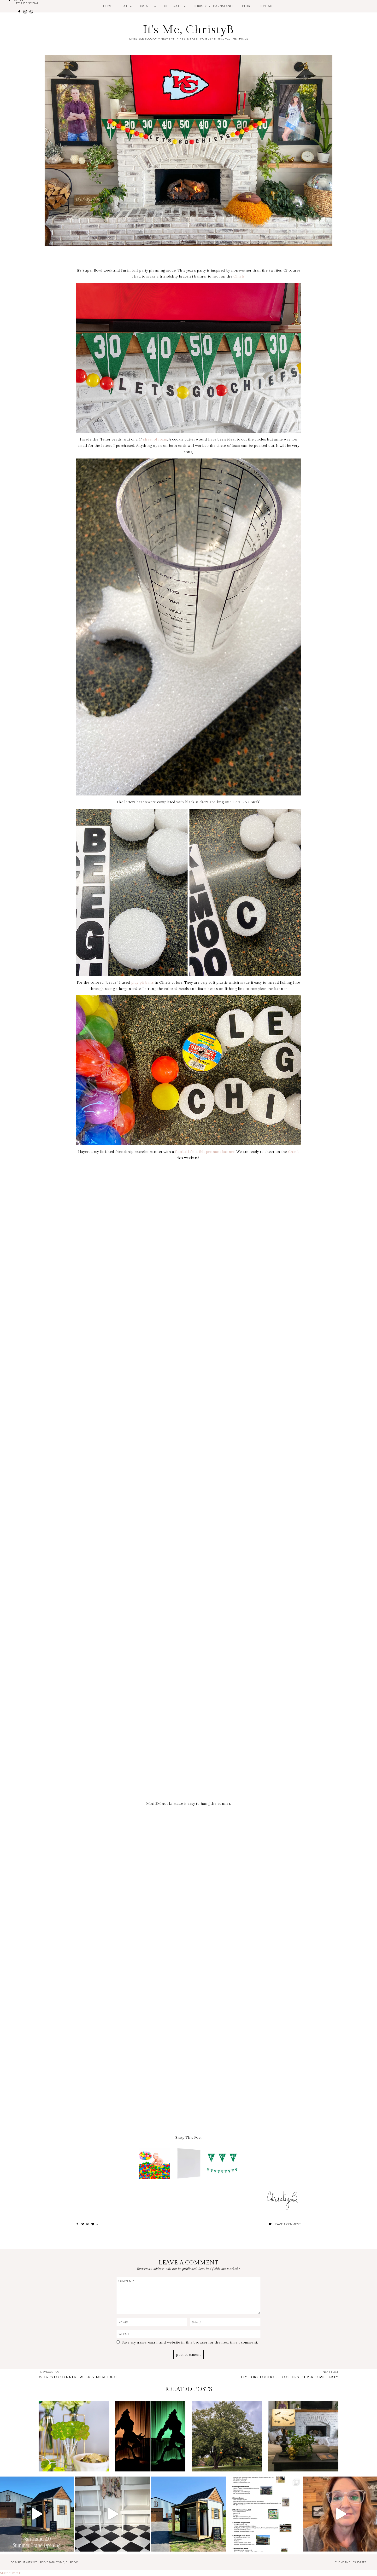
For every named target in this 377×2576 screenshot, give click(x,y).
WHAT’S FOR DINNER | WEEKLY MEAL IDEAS (78, 2377)
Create (146, 6)
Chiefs (239, 276)
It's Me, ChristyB (188, 29)
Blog (246, 6)
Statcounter (10, 2573)
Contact (267, 6)
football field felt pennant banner (205, 1152)
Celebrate (172, 6)
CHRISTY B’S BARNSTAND (213, 6)
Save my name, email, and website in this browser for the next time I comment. (190, 2342)
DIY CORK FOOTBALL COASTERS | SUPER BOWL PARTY (290, 2377)
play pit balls (142, 983)
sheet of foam (155, 439)
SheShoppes (357, 2562)
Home (107, 6)
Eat (125, 6)
